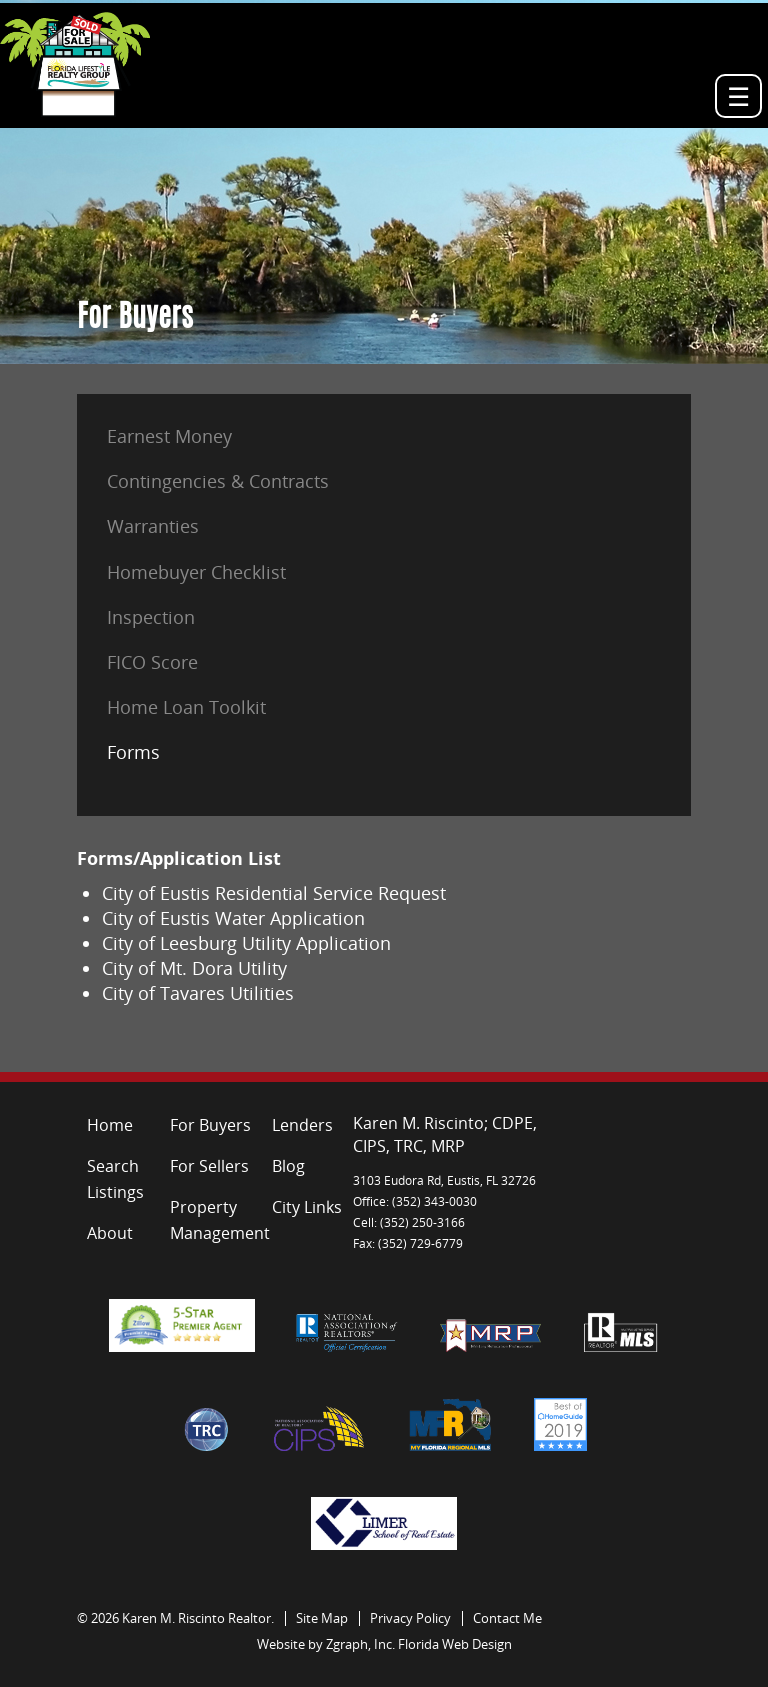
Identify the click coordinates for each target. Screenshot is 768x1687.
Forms (133, 752)
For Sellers (209, 1166)
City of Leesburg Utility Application (246, 943)
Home (110, 1125)
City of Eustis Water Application (233, 918)
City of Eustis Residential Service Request (274, 893)
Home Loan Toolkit (186, 707)
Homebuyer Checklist (196, 572)
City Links (307, 1207)
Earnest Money (169, 436)
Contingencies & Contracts (218, 481)
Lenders (302, 1125)
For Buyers (210, 1125)
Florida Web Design (455, 1644)
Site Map (322, 1618)
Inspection (151, 617)
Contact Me (507, 1618)
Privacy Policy (410, 1618)
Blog (288, 1166)
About (110, 1233)
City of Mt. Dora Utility (194, 968)
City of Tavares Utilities (198, 993)
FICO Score (152, 662)
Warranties (153, 526)
